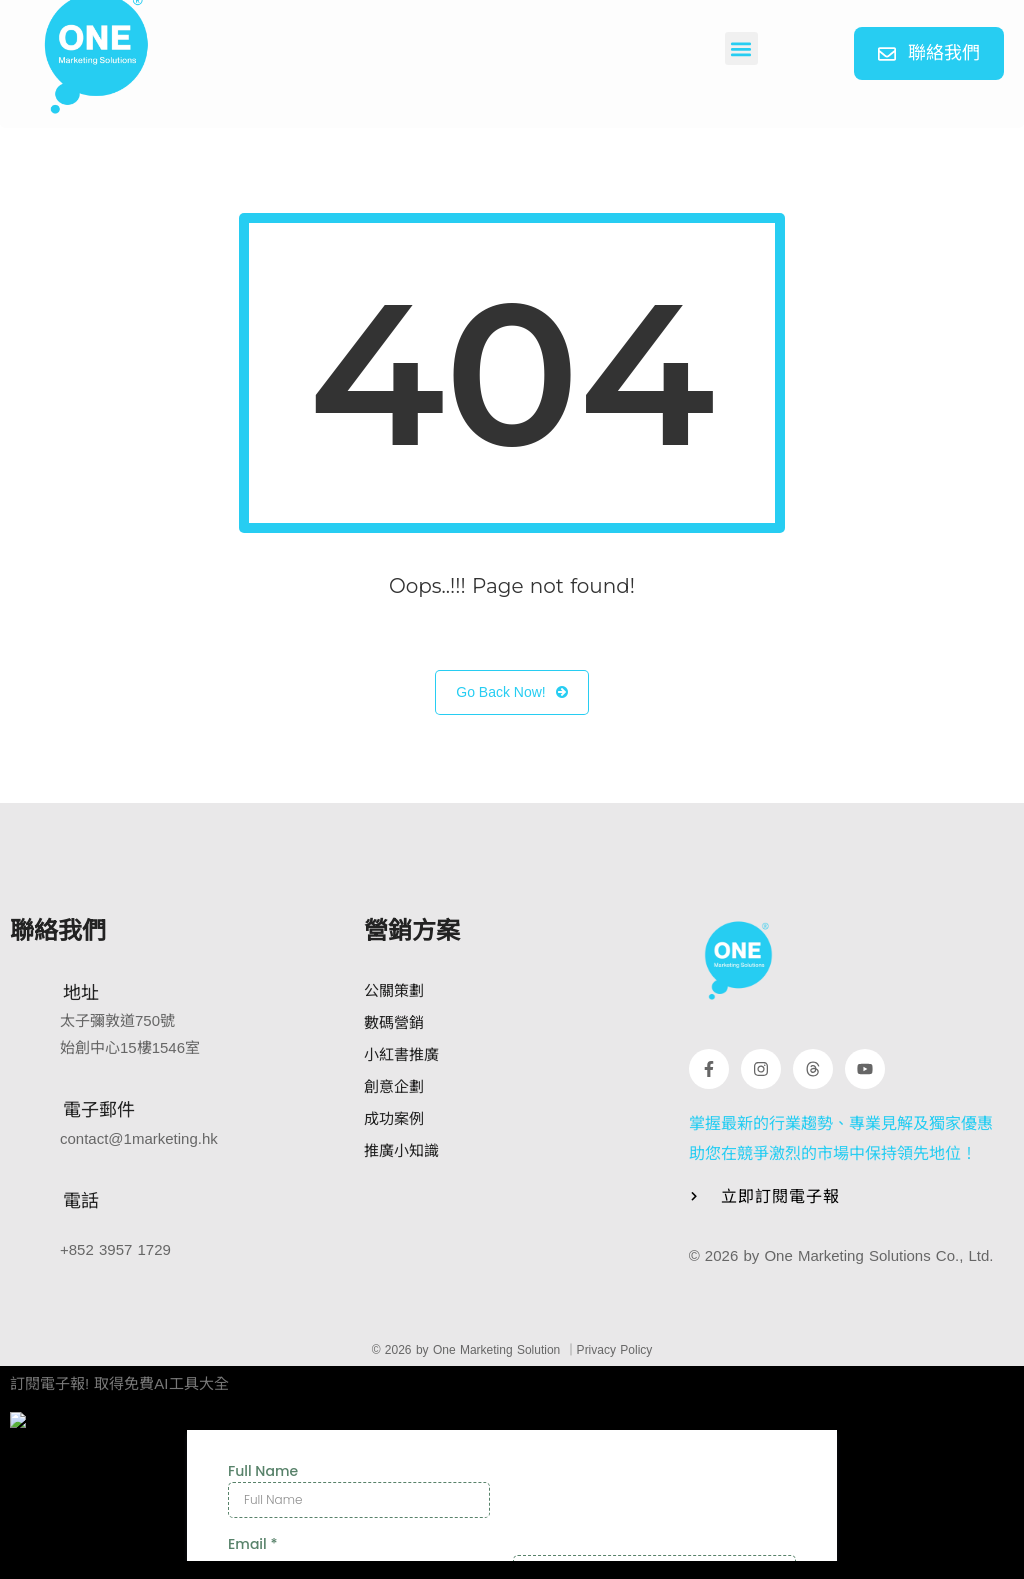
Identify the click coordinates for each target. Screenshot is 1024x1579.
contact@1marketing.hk (139, 1138)
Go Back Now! (511, 692)
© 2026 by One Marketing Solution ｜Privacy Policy (512, 1350)
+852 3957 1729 (115, 1249)
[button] (741, 48)
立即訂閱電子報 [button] (780, 1196)
